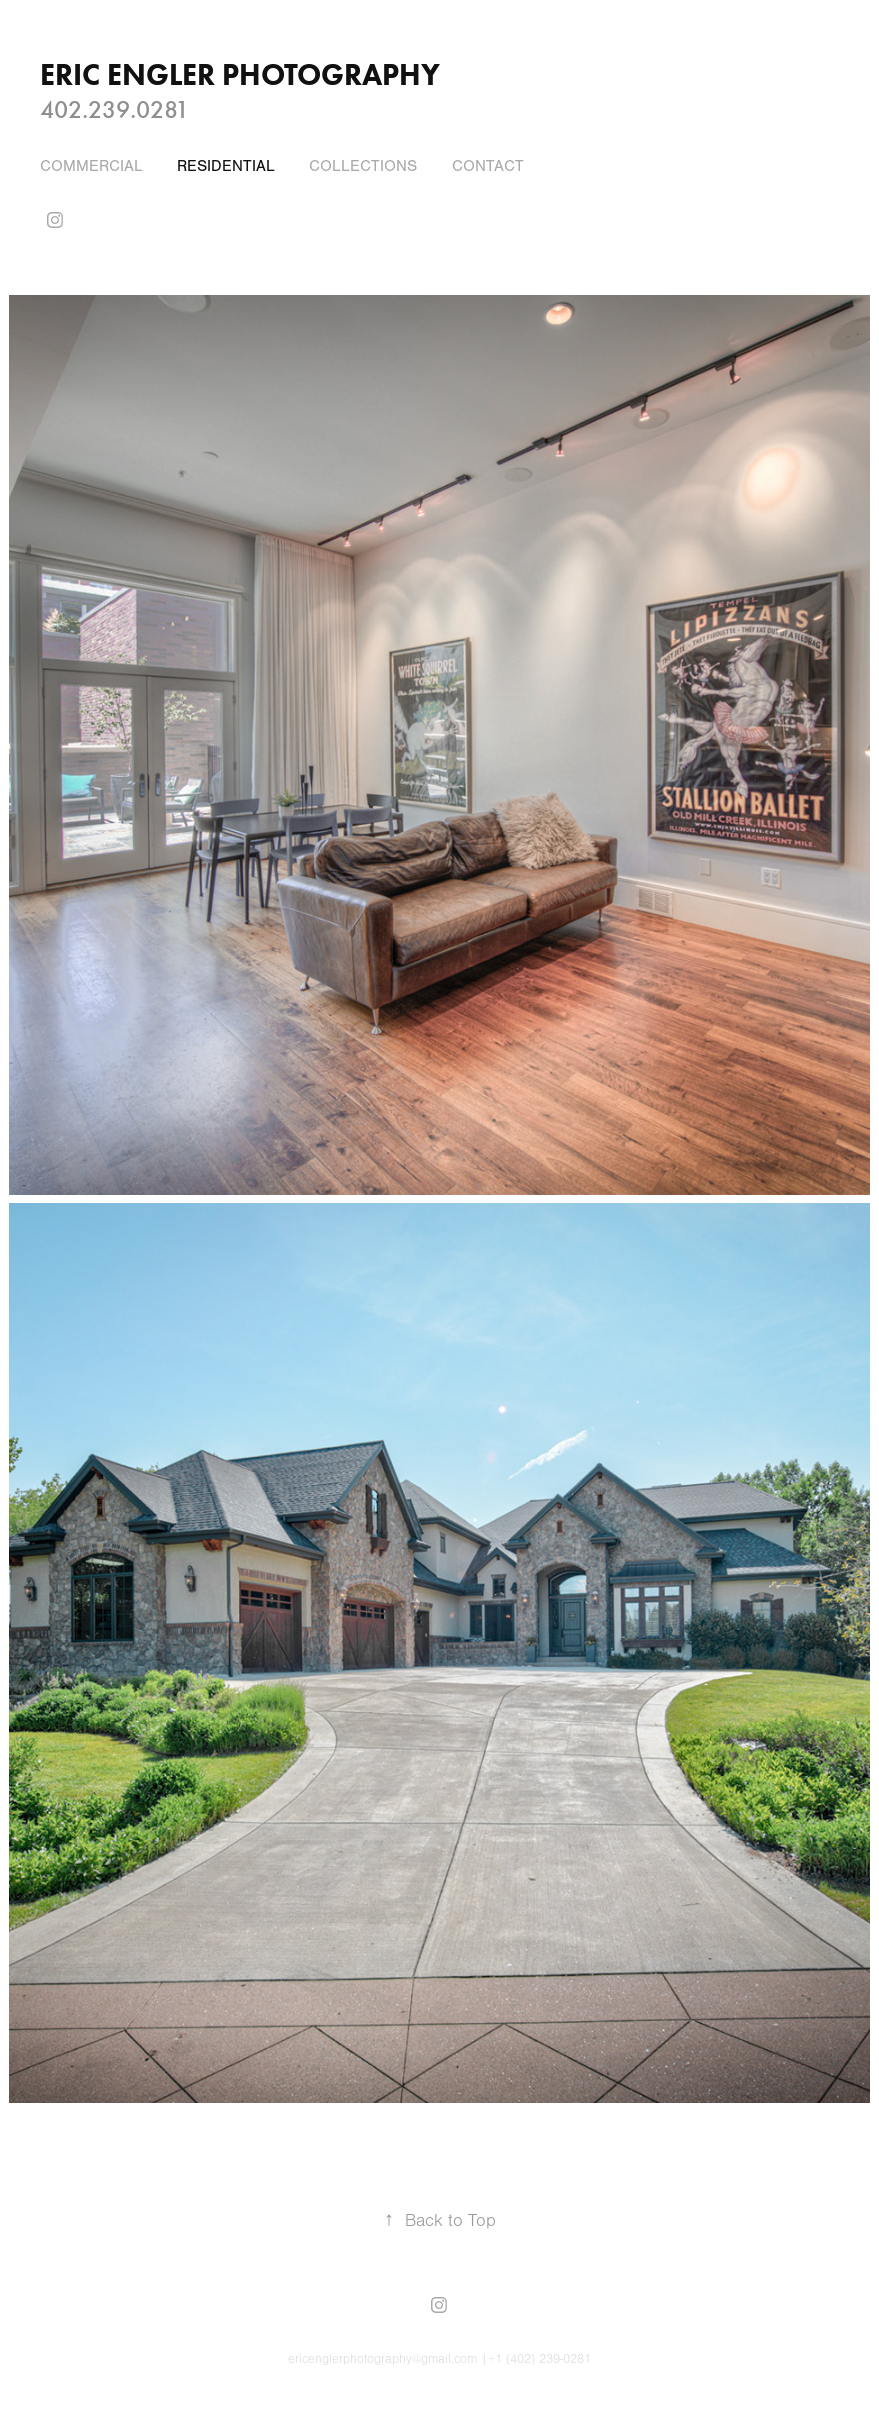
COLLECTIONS (363, 166)
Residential (226, 166)
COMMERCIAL (91, 166)
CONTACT (488, 166)
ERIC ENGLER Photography (240, 74)
